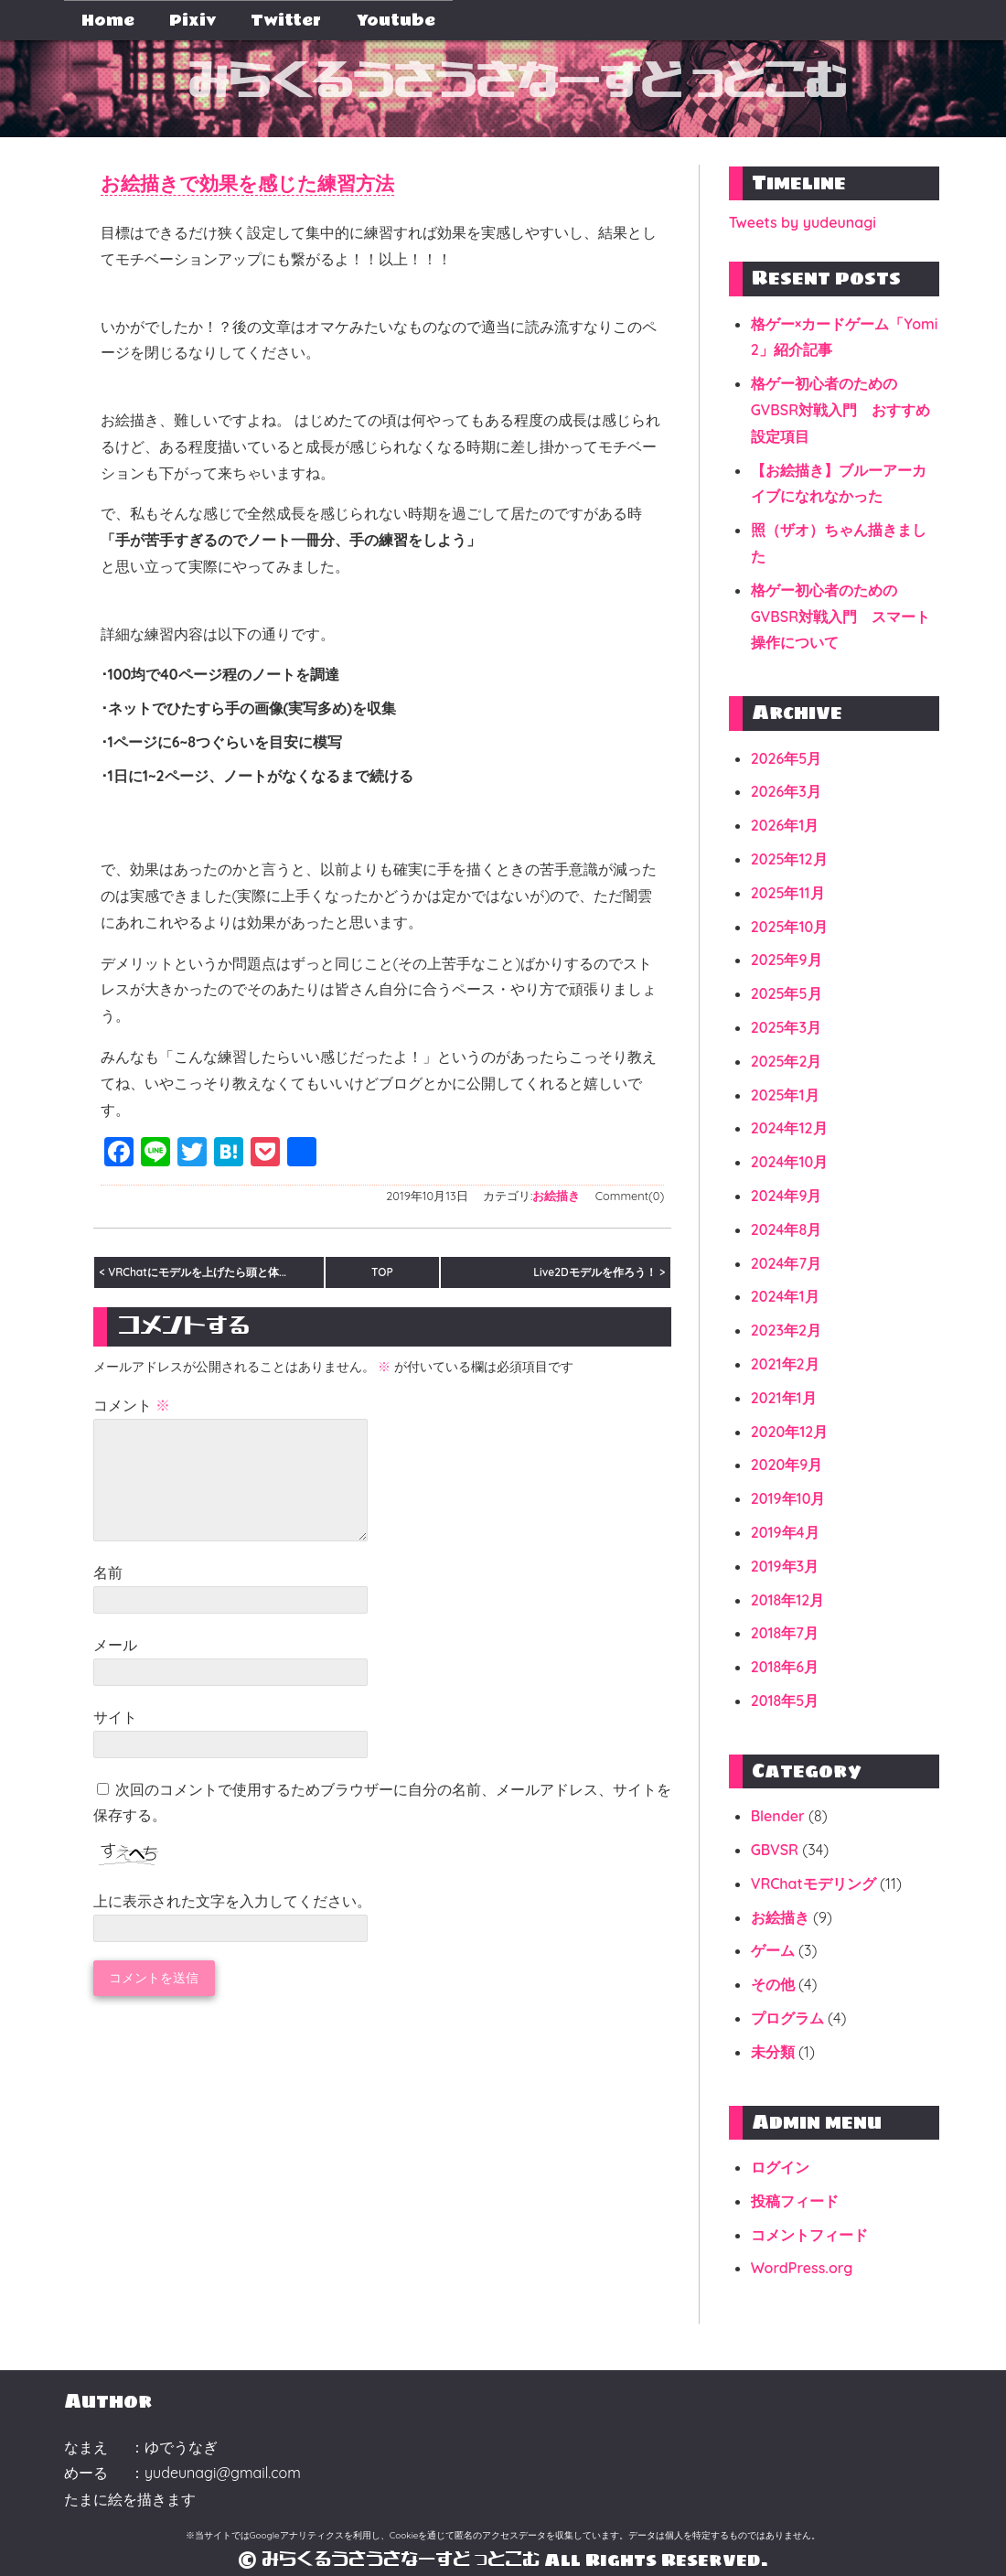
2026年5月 (786, 758)
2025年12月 (789, 859)
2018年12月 (788, 1600)
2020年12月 (790, 1431)
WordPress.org (802, 2268)
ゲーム (773, 1950)
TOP (382, 1275)
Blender (778, 1816)
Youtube (396, 20)
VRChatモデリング (813, 1883)
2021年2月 (785, 1364)
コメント (131, 1408)
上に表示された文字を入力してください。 (232, 1925)
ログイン (780, 2167)
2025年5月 (786, 993)
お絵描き (556, 1198)
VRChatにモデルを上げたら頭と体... (197, 1275)
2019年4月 (785, 1532)
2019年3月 (785, 1566)
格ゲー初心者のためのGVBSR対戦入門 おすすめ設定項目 (840, 409)
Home (107, 20)
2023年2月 (786, 1330)
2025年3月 (786, 1027)
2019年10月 (788, 1498)
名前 (108, 1597)
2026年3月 (786, 791)
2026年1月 (785, 825)
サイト (115, 1742)
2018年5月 (785, 1700)
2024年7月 (786, 1263)
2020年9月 (787, 1464)
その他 (773, 1984)
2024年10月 (790, 1162)
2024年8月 (786, 1229)
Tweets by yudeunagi (802, 222)
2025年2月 (786, 1061)
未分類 (773, 2052)
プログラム (787, 2018)
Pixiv (192, 20)
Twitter (286, 20)
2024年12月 (789, 1128)
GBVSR (774, 1850)
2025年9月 (786, 959)
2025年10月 (790, 927)
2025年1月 (785, 1095)
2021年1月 (784, 1398)
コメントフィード (809, 2235)
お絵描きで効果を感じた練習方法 (275, 184)
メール (115, 1669)
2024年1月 (785, 1296)
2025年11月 (788, 893)
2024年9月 (786, 1195)
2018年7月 (785, 1633)
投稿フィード (795, 2201)
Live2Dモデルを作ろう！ (594, 1275)
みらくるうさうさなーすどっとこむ (516, 82)
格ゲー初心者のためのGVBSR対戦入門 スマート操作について (840, 616)
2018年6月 (785, 1667)
